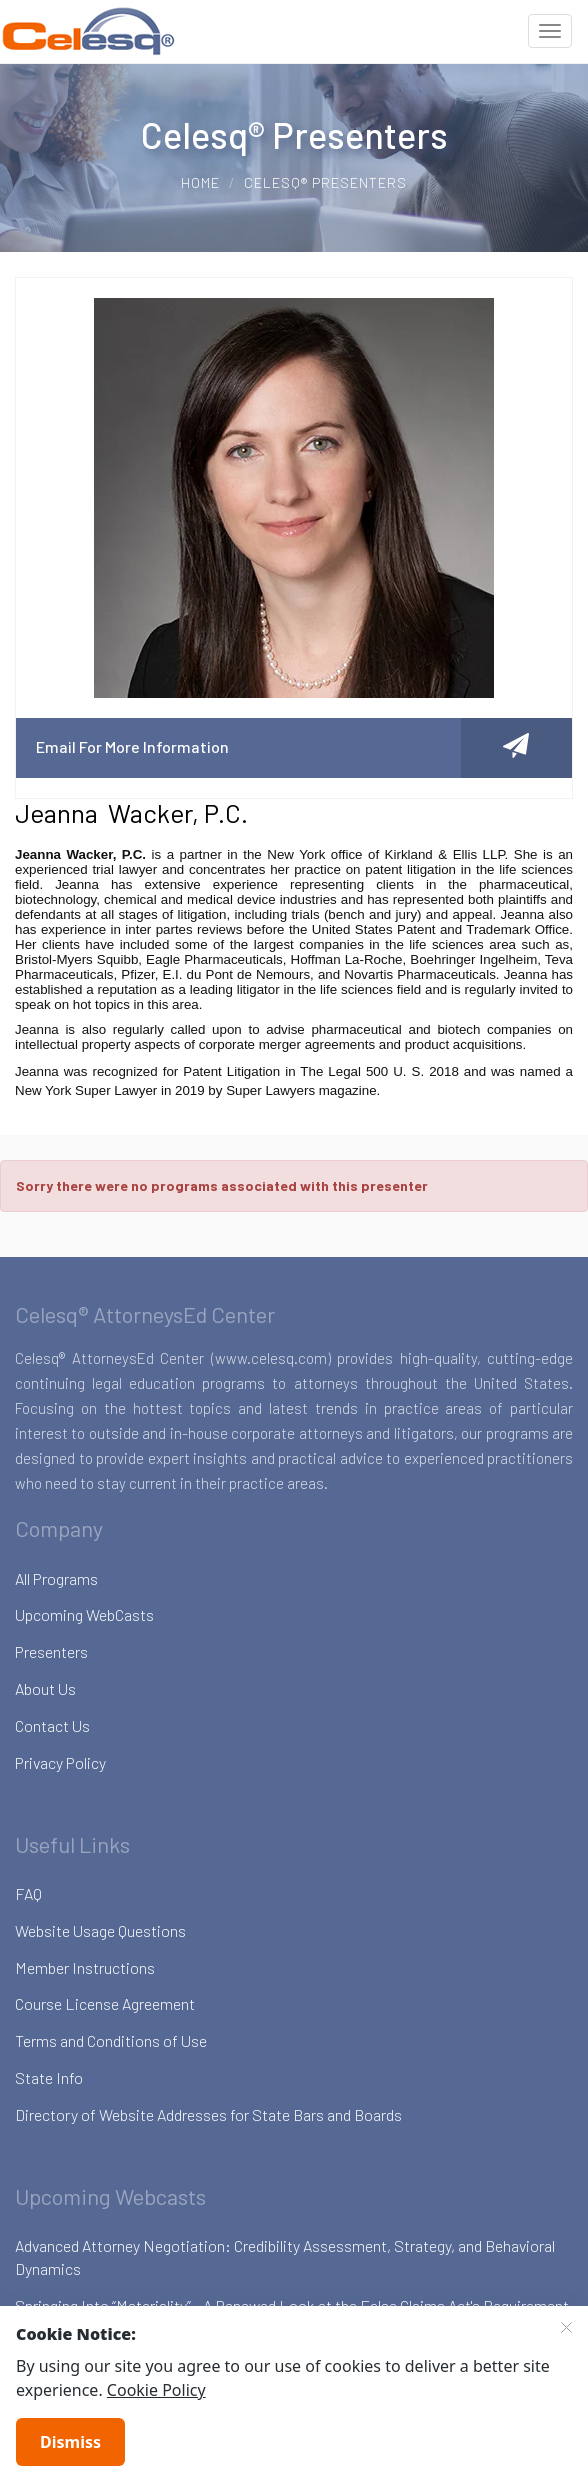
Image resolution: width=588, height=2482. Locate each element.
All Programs (56, 1578)
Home (200, 182)
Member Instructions (85, 1967)
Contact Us (52, 1725)
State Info (49, 2077)
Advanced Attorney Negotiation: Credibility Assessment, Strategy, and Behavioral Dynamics (285, 2257)
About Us (45, 1688)
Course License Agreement (105, 2003)
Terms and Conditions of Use (111, 2040)
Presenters (51, 1651)
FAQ (28, 1893)
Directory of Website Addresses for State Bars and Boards (208, 2114)
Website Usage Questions (100, 1930)
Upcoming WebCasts (84, 1614)
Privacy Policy (60, 1762)
